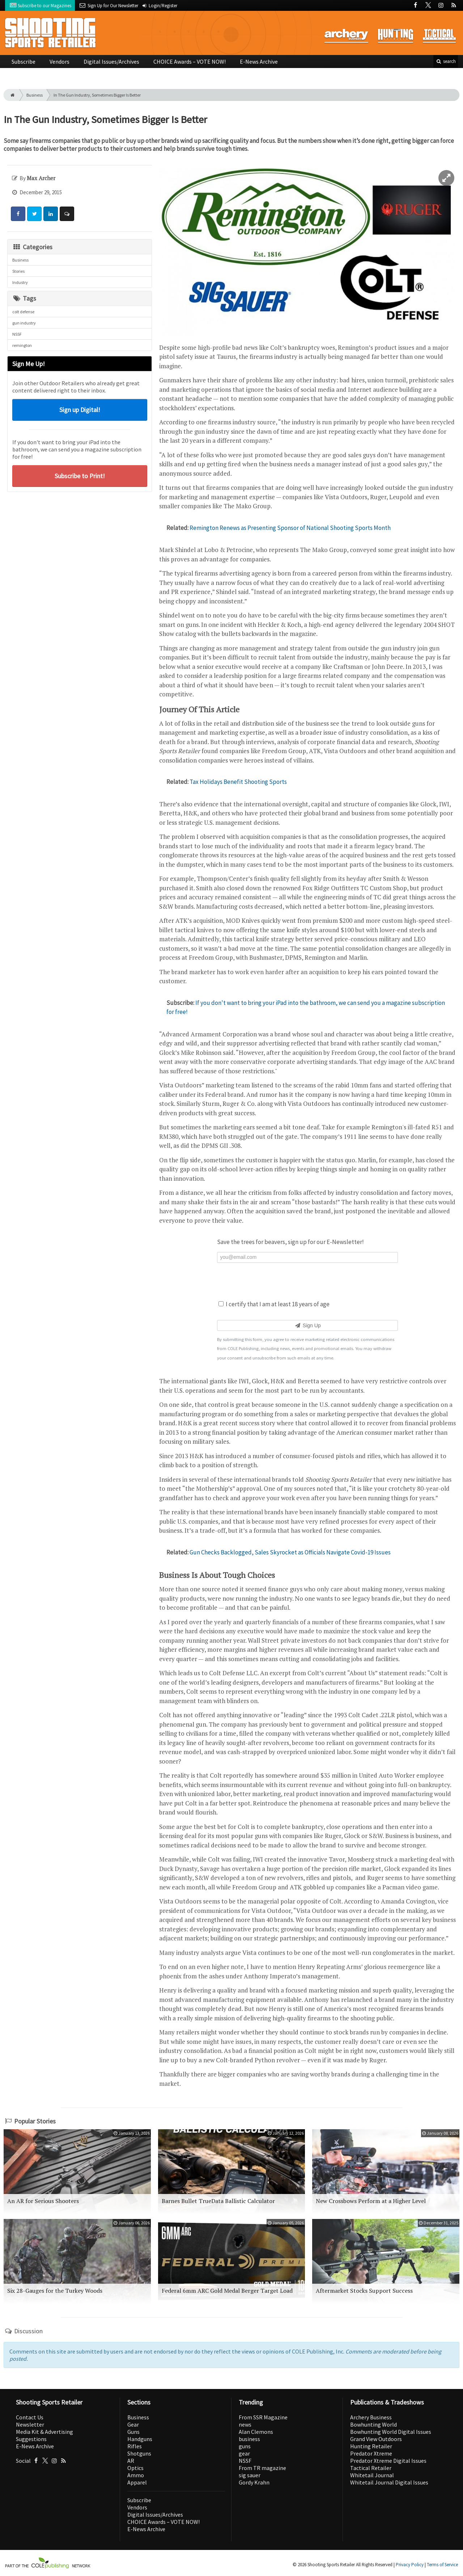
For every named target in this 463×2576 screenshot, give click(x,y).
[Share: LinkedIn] (50, 214)
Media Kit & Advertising (44, 2431)
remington (22, 345)
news (245, 2424)
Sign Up (307, 1325)
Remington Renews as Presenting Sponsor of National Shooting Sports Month (290, 528)
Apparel (137, 2482)
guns (245, 2446)
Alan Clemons (256, 2431)
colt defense (23, 311)
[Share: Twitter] (34, 214)
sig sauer (249, 2475)
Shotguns (139, 2453)
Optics (135, 2467)
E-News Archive (259, 61)
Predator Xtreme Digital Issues (388, 2460)
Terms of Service (442, 2565)
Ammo (135, 2475)
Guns (133, 2431)
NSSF (17, 334)
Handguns (139, 2439)
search (446, 61)
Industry (20, 282)
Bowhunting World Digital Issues (390, 2431)
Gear (133, 2424)
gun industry (24, 323)
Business (34, 95)
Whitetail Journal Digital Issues (389, 2482)
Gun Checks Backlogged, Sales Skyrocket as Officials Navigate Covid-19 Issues (290, 1552)
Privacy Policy (410, 2565)
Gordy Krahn (254, 2482)
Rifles (134, 2446)
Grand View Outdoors (376, 2439)
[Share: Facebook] (18, 214)
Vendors (59, 61)
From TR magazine (262, 2467)
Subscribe (23, 61)
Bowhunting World (373, 2424)
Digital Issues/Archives (111, 61)
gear (244, 2453)
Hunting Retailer (371, 2446)
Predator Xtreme (371, 2453)
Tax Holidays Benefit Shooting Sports (238, 782)
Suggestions (31, 2439)
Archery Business (371, 2417)
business (249, 2439)
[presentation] (307, 1280)
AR (130, 2460)
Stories (18, 271)
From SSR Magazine (263, 2417)
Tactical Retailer (370, 2467)
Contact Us (29, 2417)
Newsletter (30, 2424)
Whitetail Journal (372, 2475)
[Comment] (67, 214)
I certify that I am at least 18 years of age (274, 1304)
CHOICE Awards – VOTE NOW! (189, 61)
